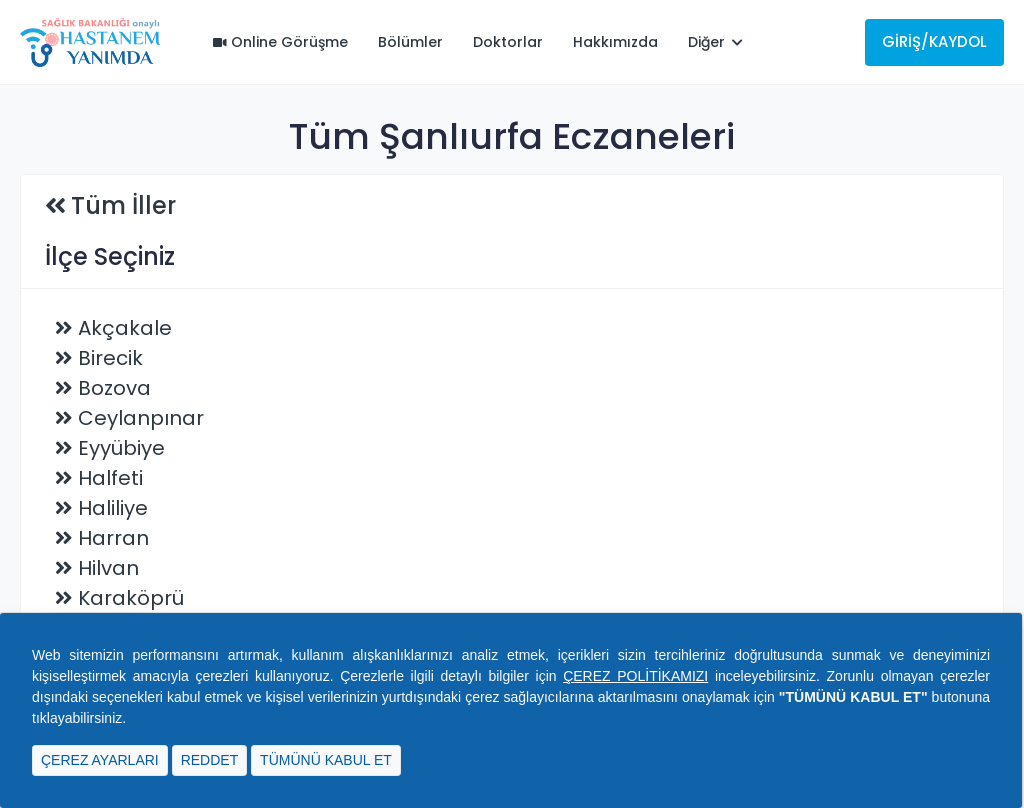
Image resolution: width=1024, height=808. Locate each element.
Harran (113, 538)
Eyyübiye (121, 448)
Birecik (110, 358)
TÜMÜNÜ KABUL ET (326, 760)
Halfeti (110, 478)
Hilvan (108, 568)
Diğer (715, 42)
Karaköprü (131, 598)
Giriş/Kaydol (934, 41)
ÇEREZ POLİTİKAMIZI (635, 676)
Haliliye (113, 508)
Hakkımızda (615, 42)
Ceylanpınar (141, 418)
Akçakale (125, 328)
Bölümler (410, 42)
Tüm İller (123, 205)
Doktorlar (508, 42)
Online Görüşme (280, 42)
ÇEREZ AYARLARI (100, 760)
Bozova (114, 388)
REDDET (210, 760)
